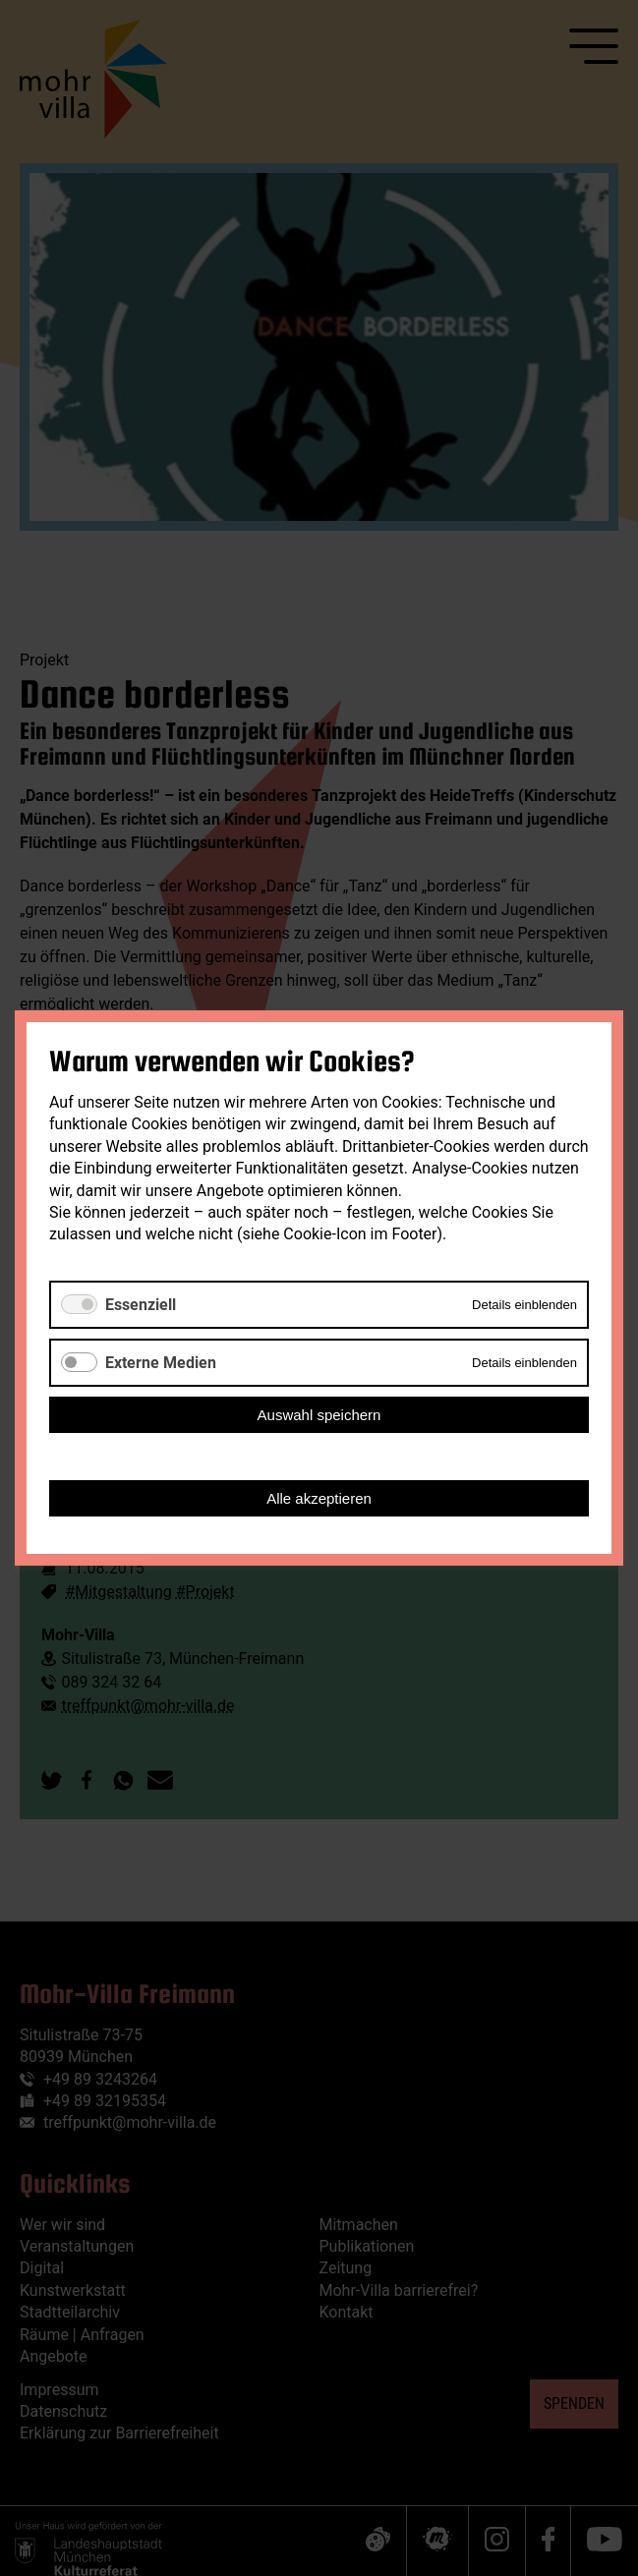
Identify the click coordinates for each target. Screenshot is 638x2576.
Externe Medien (160, 1362)
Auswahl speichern (319, 1414)
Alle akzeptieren (319, 1498)
